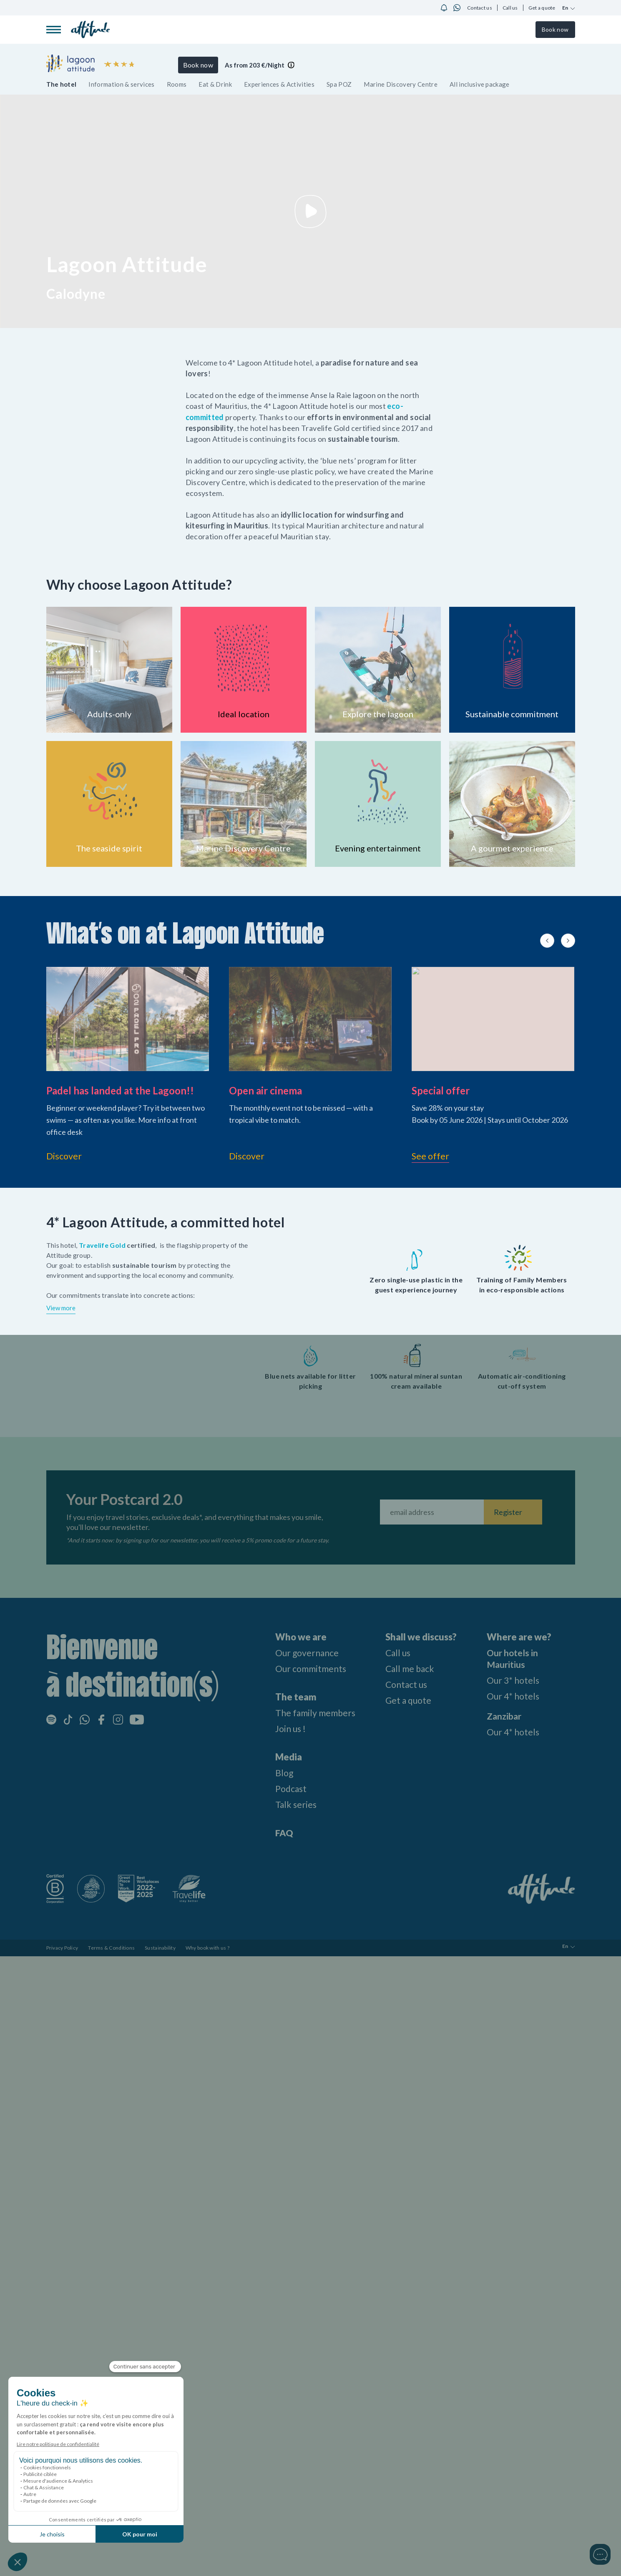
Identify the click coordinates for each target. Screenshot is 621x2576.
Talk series (293, 1803)
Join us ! (288, 1727)
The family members (313, 1711)
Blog (281, 1771)
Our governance (304, 1651)
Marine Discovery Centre (400, 84)
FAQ (280, 1831)
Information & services (121, 84)
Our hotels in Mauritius (513, 1657)
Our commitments (309, 1667)
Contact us (479, 8)
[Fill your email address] (432, 1511)
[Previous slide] (547, 940)
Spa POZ (339, 84)
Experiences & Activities (279, 84)
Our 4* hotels (514, 1695)
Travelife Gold (103, 1244)
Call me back (411, 1667)
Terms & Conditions (111, 1947)
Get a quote (542, 8)
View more (60, 1307)
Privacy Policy (62, 1947)
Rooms (177, 84)
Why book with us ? (207, 1947)
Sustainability (160, 1947)
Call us (510, 8)
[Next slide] (568, 940)
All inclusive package (480, 84)
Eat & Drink (215, 84)
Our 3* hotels (514, 1679)
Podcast (288, 1787)
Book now (554, 29)
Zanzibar (505, 1715)
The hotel (61, 84)
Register (508, 1511)
